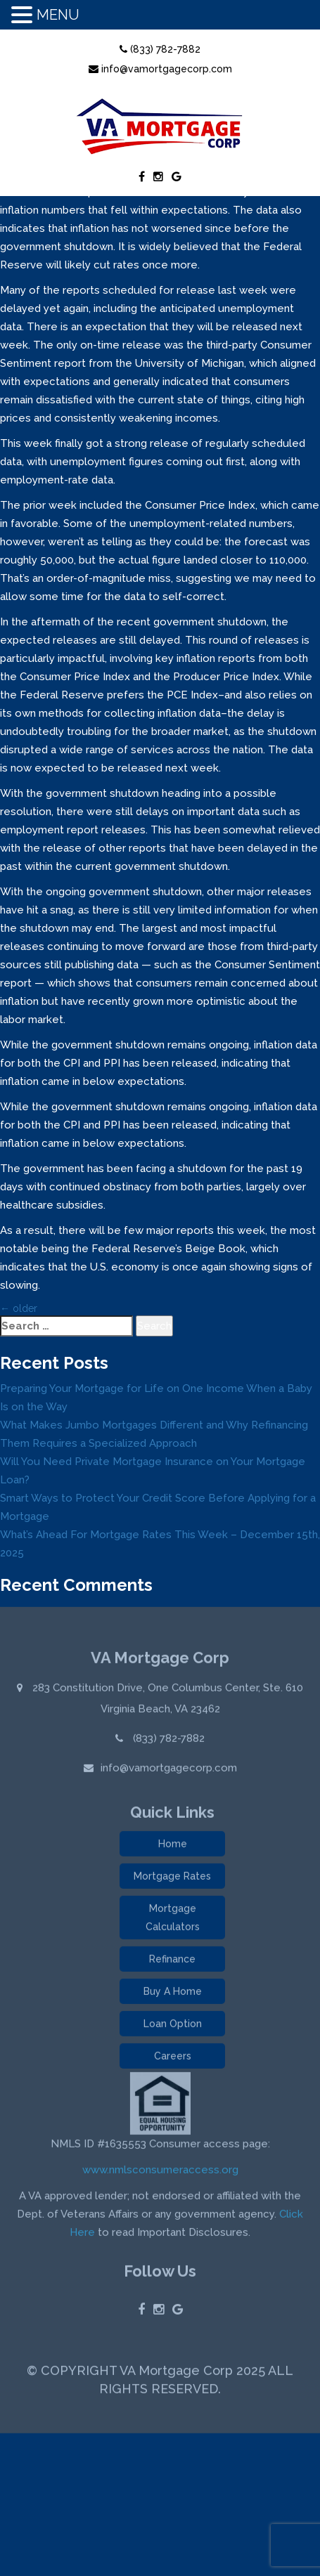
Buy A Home (172, 1994)
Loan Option (172, 2026)
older (18, 1308)
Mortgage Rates (172, 1879)
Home (172, 1846)
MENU (58, 14)
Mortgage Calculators (173, 1920)
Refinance (172, 1961)
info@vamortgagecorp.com (160, 68)
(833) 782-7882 (160, 49)
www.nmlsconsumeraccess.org (160, 2172)
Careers (172, 2058)
